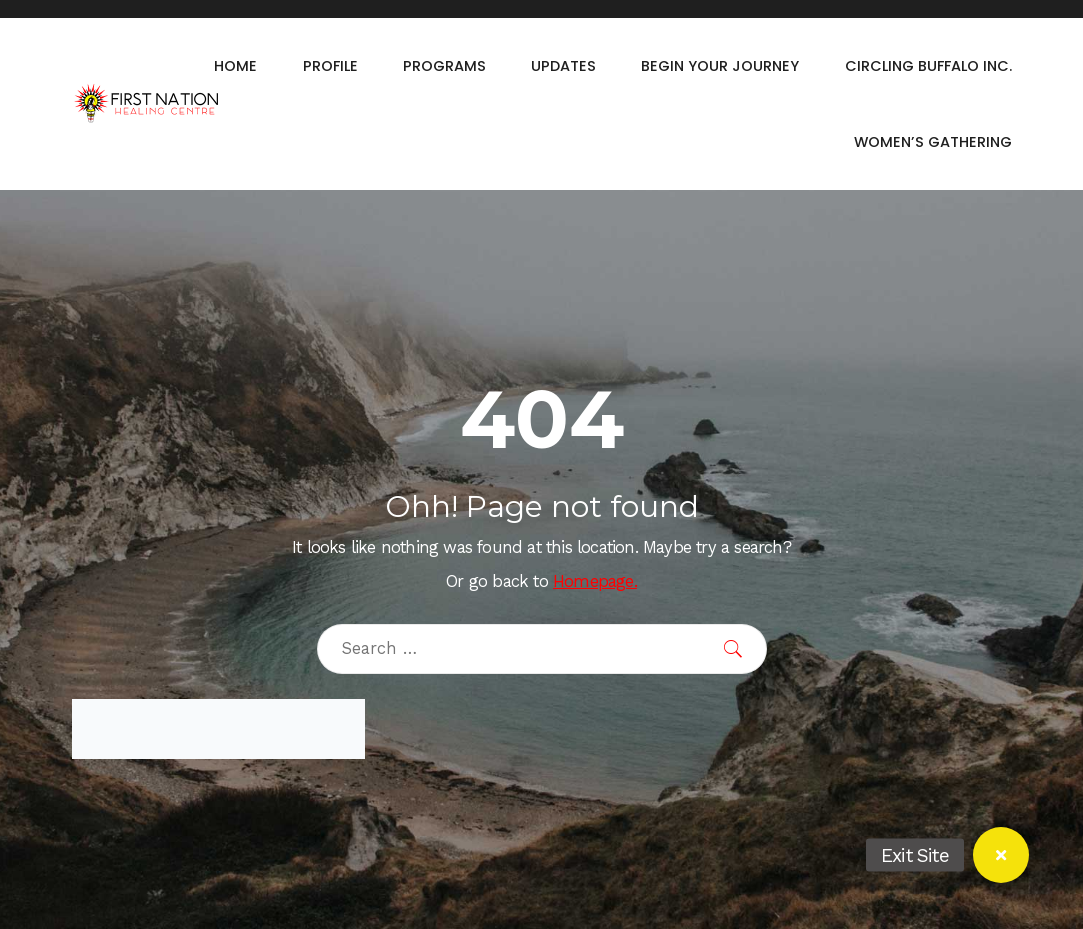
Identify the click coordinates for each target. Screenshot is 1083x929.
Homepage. (595, 581)
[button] (1001, 855)
